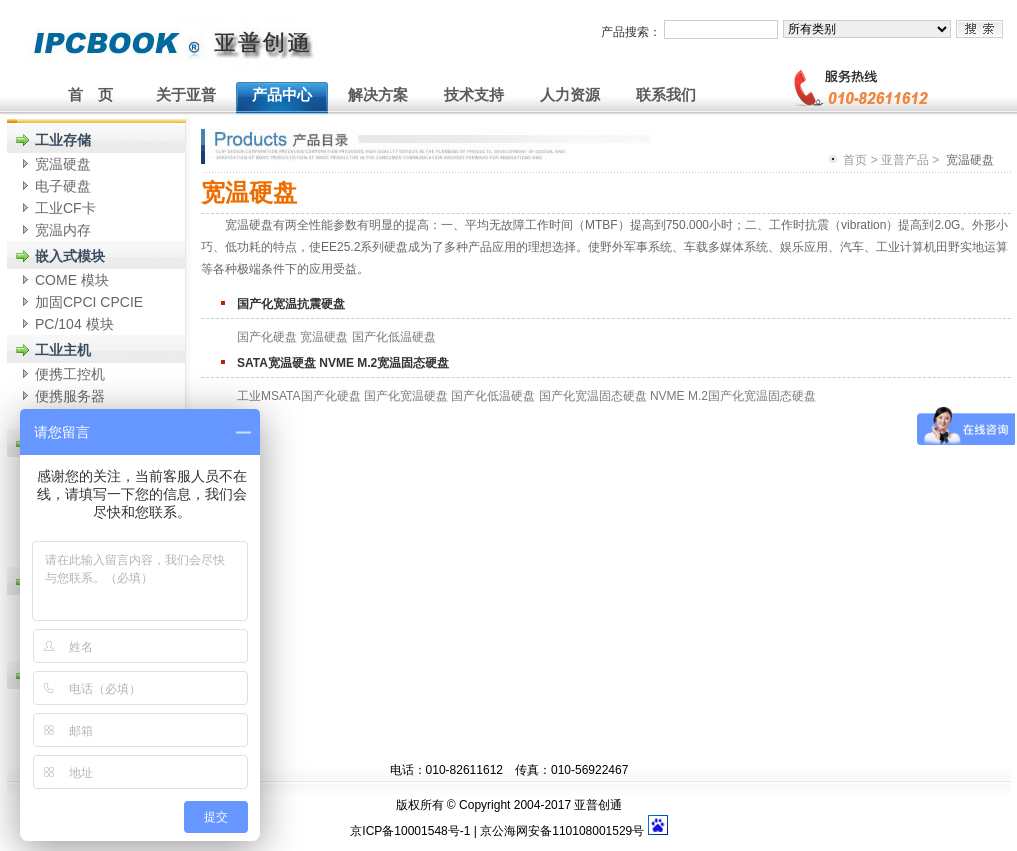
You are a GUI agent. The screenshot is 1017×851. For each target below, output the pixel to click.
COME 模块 (72, 280)
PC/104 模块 (74, 324)
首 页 (90, 94)
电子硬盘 (63, 186)
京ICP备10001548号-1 (410, 831)
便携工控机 (70, 374)
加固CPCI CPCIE (89, 302)
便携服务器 (70, 396)
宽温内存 (63, 230)
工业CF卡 (65, 208)
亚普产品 (905, 160)
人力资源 (570, 94)
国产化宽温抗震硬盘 (291, 304)
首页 (855, 160)
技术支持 (474, 94)
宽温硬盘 (63, 164)
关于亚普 (186, 94)
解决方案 (378, 94)
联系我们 (666, 94)
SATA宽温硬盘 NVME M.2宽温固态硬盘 (343, 363)
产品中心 (282, 94)
